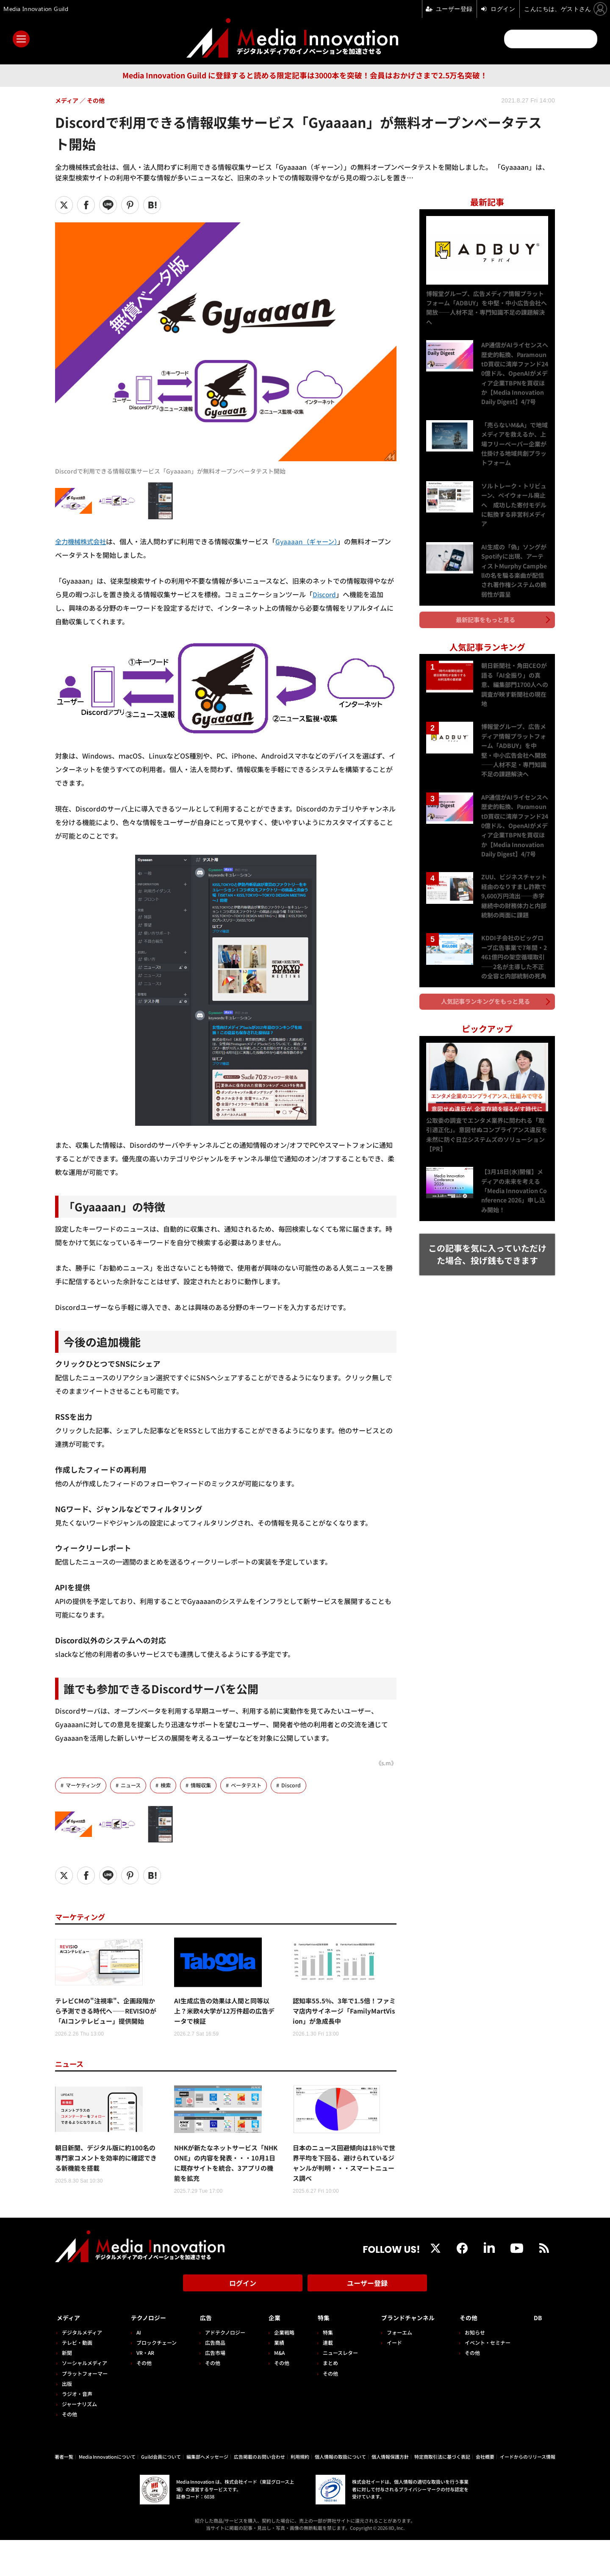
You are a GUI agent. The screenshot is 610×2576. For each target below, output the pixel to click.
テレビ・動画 (77, 2378)
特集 (317, 2354)
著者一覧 (64, 2492)
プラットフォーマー (85, 2409)
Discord (325, 594)
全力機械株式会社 (82, 541)
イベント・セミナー (491, 2378)
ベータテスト (254, 1785)
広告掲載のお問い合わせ (259, 2492)
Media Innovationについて (107, 2492)
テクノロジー (150, 2354)
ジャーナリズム (79, 2440)
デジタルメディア (82, 2368)
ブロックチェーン (155, 2378)
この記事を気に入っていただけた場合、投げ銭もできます (487, 1242)
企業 (270, 2354)
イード (386, 2378)
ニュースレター (334, 2389)
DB (539, 2354)
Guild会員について (161, 2492)
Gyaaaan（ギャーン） (311, 541)
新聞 (67, 2389)
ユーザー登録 (367, 2323)
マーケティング (85, 1785)
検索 (170, 1785)
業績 (274, 2378)
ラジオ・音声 (77, 2429)
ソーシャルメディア (84, 2399)
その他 (69, 2450)
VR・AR (143, 2389)
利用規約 (300, 2492)
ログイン (242, 2323)
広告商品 (212, 2378)
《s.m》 (385, 1762)
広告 (203, 2354)
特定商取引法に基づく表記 (442, 2492)
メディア (70, 2354)
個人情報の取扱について (340, 2492)
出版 (67, 2419)
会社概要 (485, 2492)
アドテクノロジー (222, 2368)
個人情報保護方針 (390, 2492)
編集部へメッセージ (207, 2492)
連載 (322, 2378)
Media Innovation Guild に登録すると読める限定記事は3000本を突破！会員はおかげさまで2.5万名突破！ (305, 75)
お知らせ (478, 2368)
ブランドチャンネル (406, 2354)
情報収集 (207, 1785)
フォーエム (392, 2368)
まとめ (324, 2399)
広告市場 (212, 2389)
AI (137, 2368)
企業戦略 (279, 2368)
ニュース (134, 1785)
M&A (274, 2389)
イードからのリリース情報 (527, 2492)
